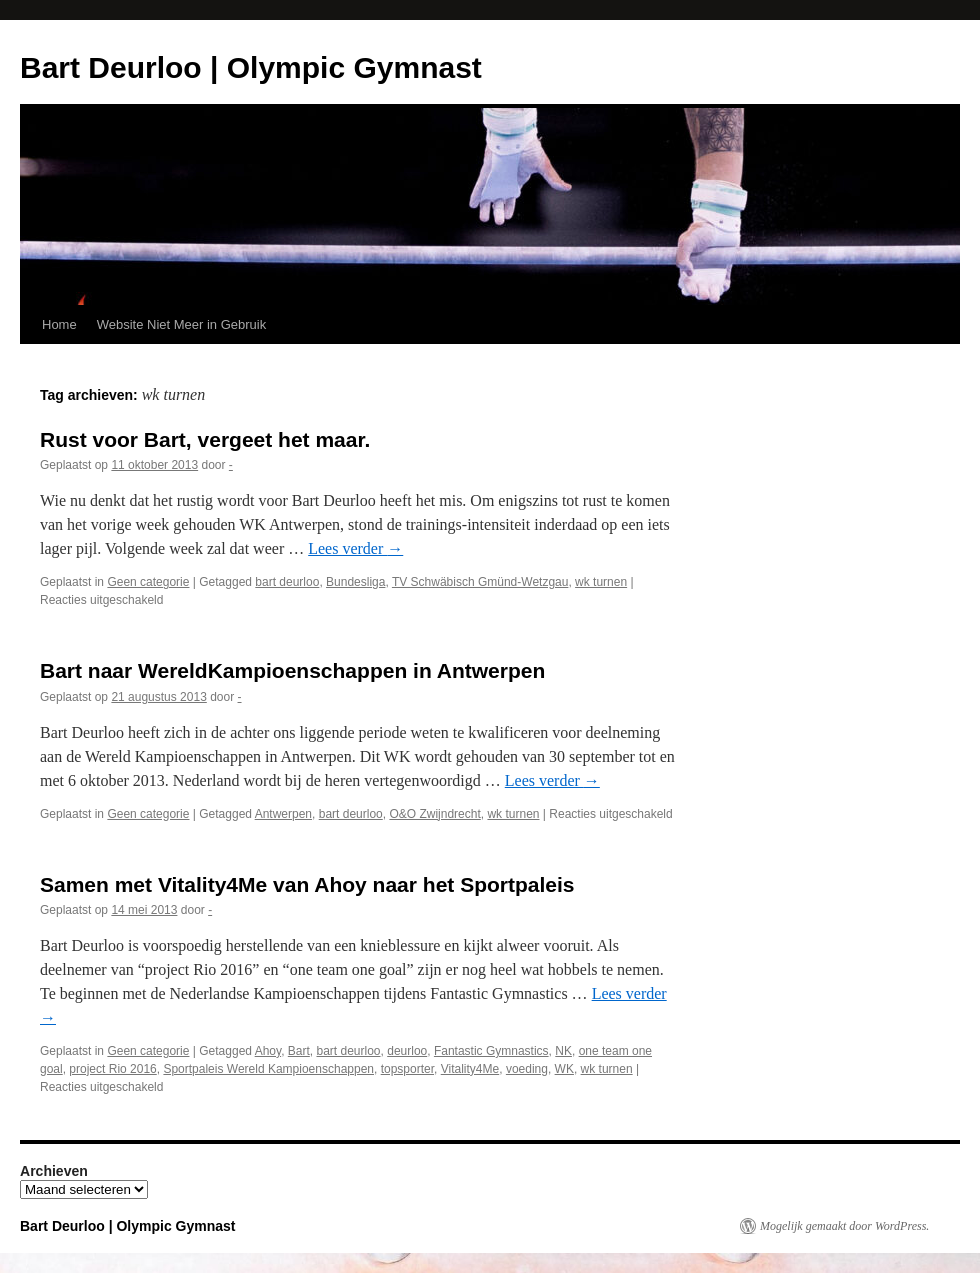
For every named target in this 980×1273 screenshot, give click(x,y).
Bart (299, 1051)
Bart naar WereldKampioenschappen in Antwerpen (292, 670)
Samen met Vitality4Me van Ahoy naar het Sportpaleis (307, 884)
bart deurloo (287, 582)
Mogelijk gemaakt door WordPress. (844, 1226)
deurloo (407, 1051)
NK (563, 1051)
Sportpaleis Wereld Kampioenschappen (268, 1069)
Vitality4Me (470, 1069)
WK (564, 1069)
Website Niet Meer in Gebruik (182, 324)
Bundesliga (355, 582)
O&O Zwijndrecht (434, 814)
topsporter (407, 1069)
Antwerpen (283, 814)
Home (59, 324)
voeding (527, 1069)
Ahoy (268, 1051)
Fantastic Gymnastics (491, 1051)
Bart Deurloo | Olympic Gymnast (251, 67)
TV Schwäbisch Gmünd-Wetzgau (480, 582)
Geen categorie (148, 582)
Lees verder (355, 548)
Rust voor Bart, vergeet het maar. (205, 439)
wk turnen (601, 582)
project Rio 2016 (112, 1069)
